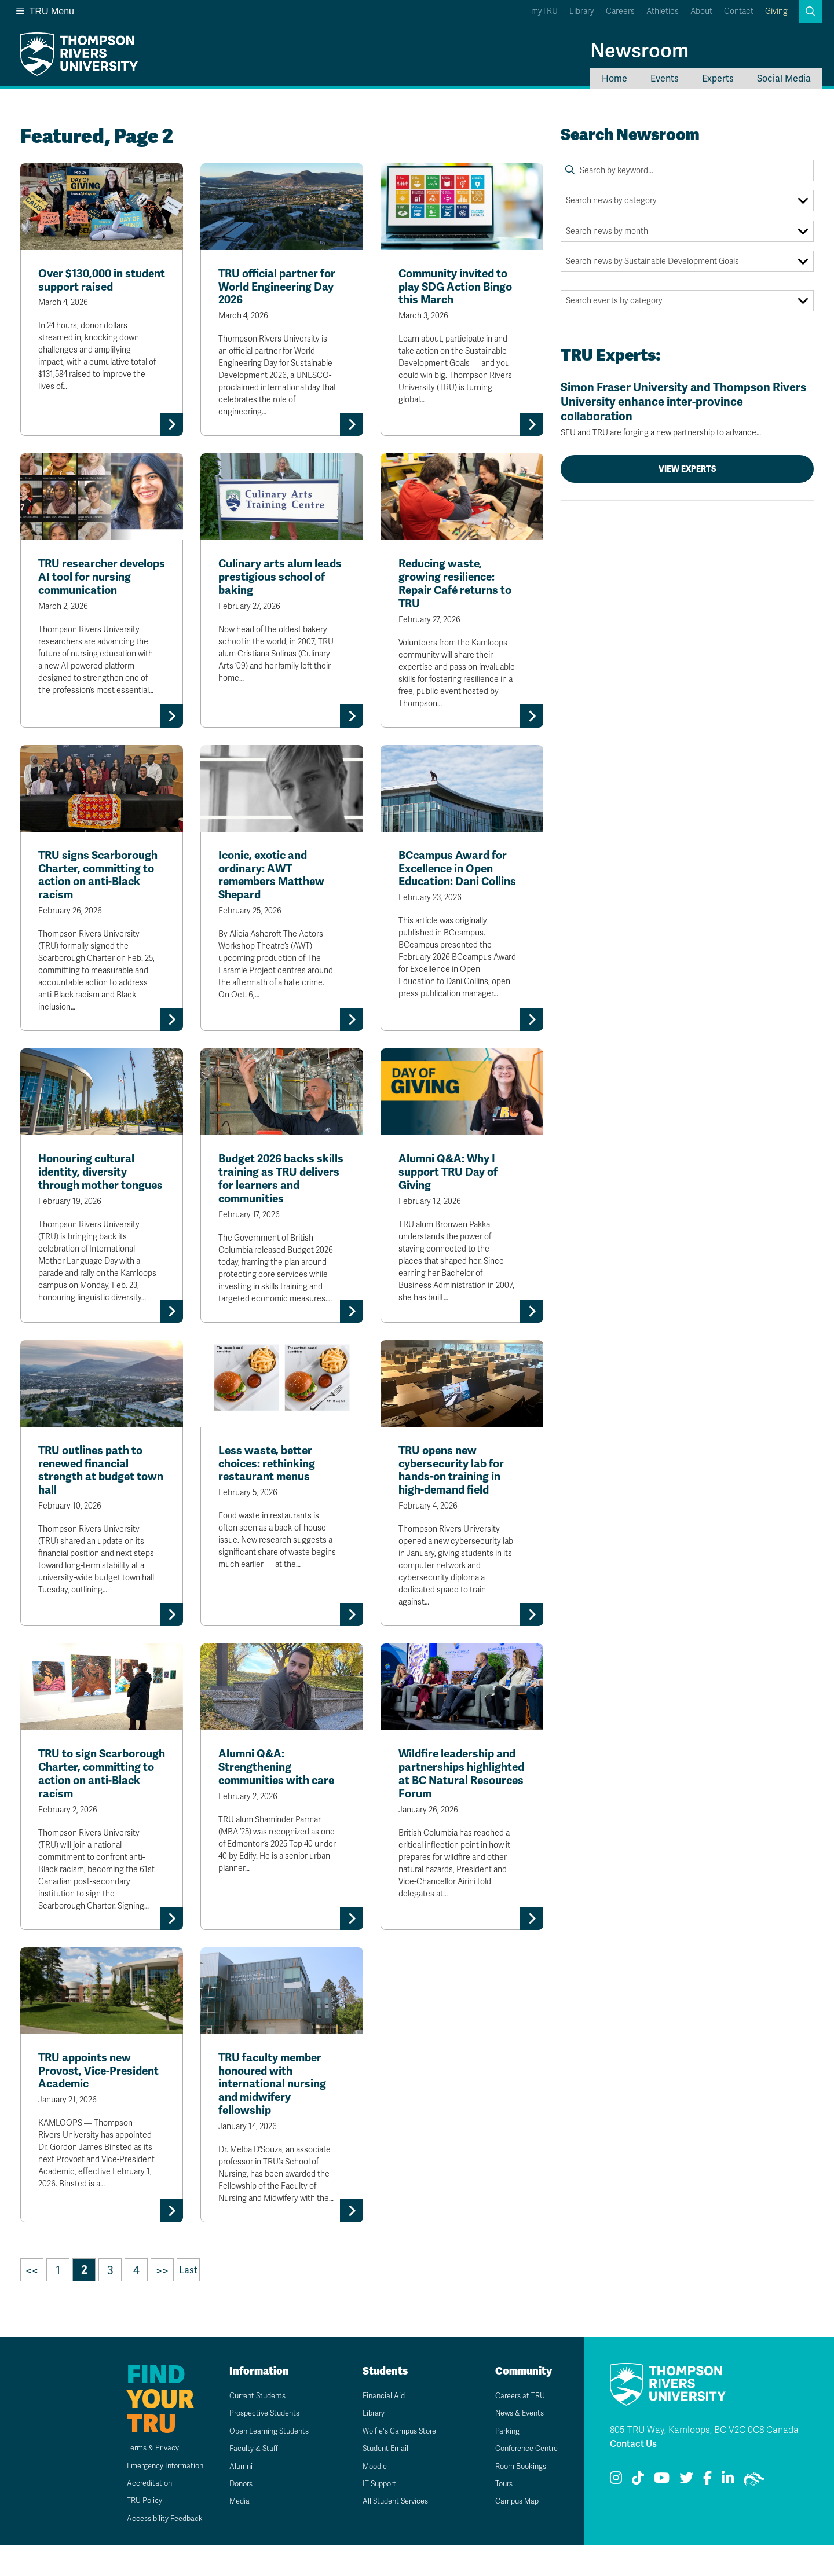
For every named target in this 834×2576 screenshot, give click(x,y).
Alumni (233, 2497)
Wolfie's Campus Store (395, 2462)
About (701, 11)
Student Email (379, 2480)
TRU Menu (45, 11)
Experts (718, 78)
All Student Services (390, 2533)
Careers (620, 11)
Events (664, 78)
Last (188, 2301)
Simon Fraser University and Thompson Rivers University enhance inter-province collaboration (687, 409)
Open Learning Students (265, 2462)
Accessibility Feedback (151, 2550)
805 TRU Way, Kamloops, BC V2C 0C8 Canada (704, 2461)
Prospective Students (260, 2445)
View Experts (687, 469)
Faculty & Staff (247, 2480)
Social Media (784, 78)
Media (232, 2533)
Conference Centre (522, 2480)
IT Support (373, 2515)
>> (162, 2301)
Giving (776, 11)
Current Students (252, 2427)
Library (581, 11)
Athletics (662, 11)
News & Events (514, 2445)
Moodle (368, 2497)
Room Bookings (515, 2497)
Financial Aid (377, 2427)
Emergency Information (152, 2497)
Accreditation (134, 2514)
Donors (234, 2515)
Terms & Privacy (139, 2479)
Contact (738, 11)
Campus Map (511, 2533)
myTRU (544, 11)
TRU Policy (129, 2532)
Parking (500, 2462)
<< (31, 2301)
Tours (497, 2515)
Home (614, 78)
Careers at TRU (514, 2427)
